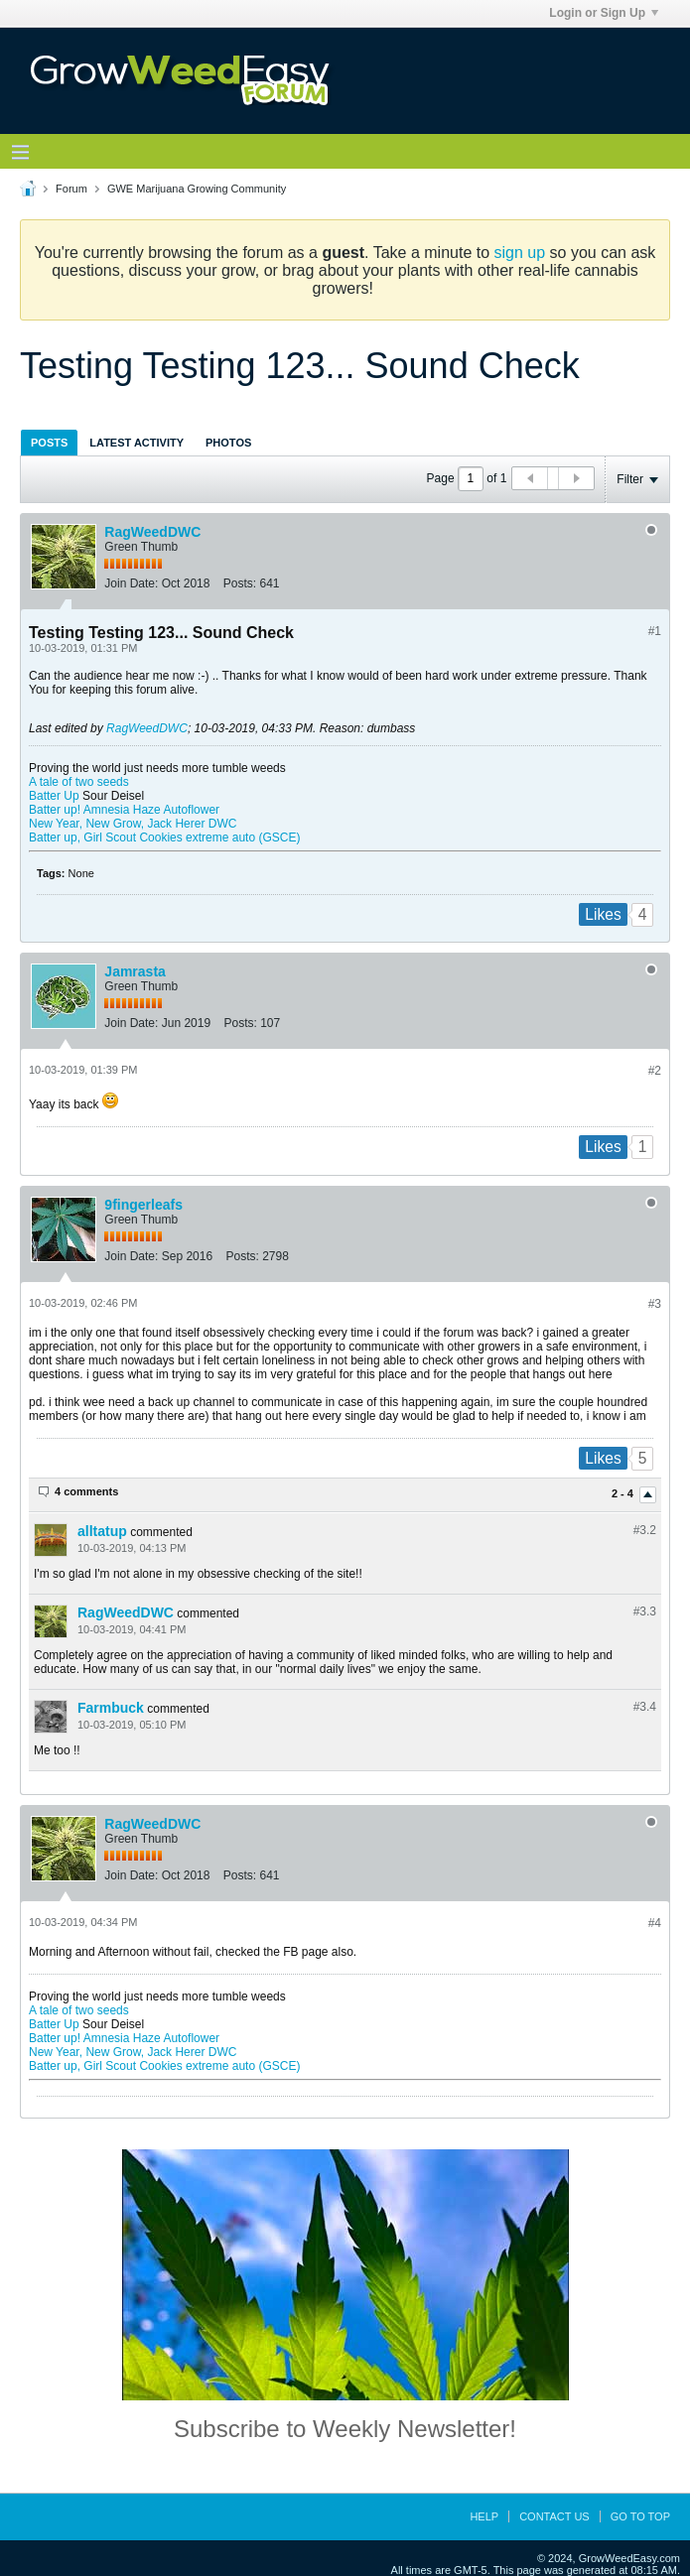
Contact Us (554, 2516)
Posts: (239, 583)
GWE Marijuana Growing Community (196, 188)
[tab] (49, 442)
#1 (654, 631)
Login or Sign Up (603, 13)
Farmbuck (110, 1708)
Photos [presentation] (228, 443)
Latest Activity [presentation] (136, 443)
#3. (644, 1530)
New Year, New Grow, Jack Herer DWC (132, 824)
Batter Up (54, 796)
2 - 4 (624, 1493)
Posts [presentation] (49, 443)
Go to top (640, 2516)
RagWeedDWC (152, 532)
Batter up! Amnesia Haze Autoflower (124, 810)
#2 (654, 1071)
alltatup (102, 1531)
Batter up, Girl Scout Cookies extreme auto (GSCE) (164, 837)
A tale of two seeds (79, 782)
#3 (654, 1304)
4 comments (86, 1491)
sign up (520, 252)
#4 (654, 1923)
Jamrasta (135, 971)
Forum (71, 188)
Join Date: (131, 583)
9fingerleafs (143, 1205)
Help (484, 2516)
